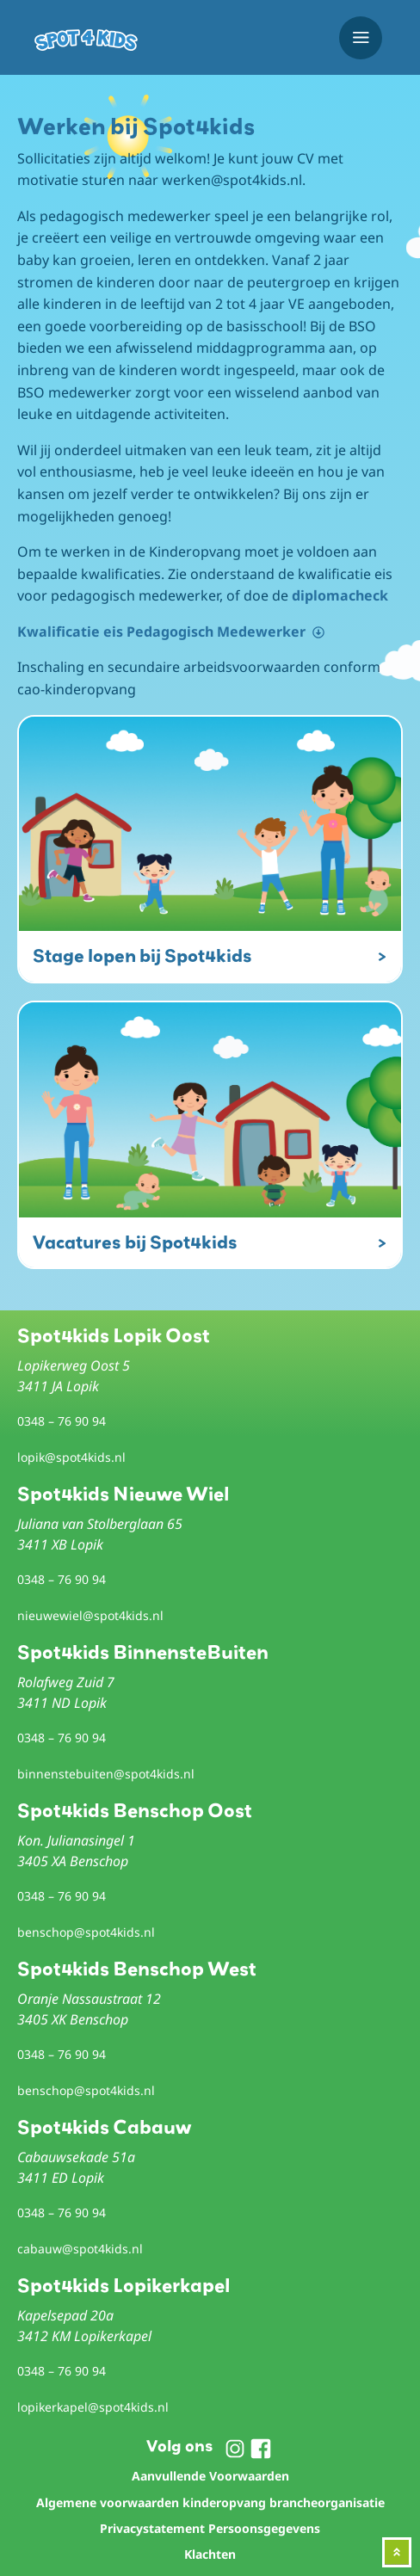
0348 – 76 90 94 (61, 1421)
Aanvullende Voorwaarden (210, 2476)
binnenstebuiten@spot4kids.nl (106, 1774)
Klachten (210, 2554)
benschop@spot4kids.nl (86, 1932)
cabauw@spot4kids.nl (80, 2248)
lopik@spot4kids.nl (71, 1457)
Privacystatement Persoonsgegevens (210, 2528)
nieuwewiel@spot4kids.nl (90, 1615)
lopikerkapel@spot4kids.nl (93, 2407)
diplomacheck (340, 595)
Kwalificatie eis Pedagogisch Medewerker (161, 631)
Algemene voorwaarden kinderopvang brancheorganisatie (210, 2502)
